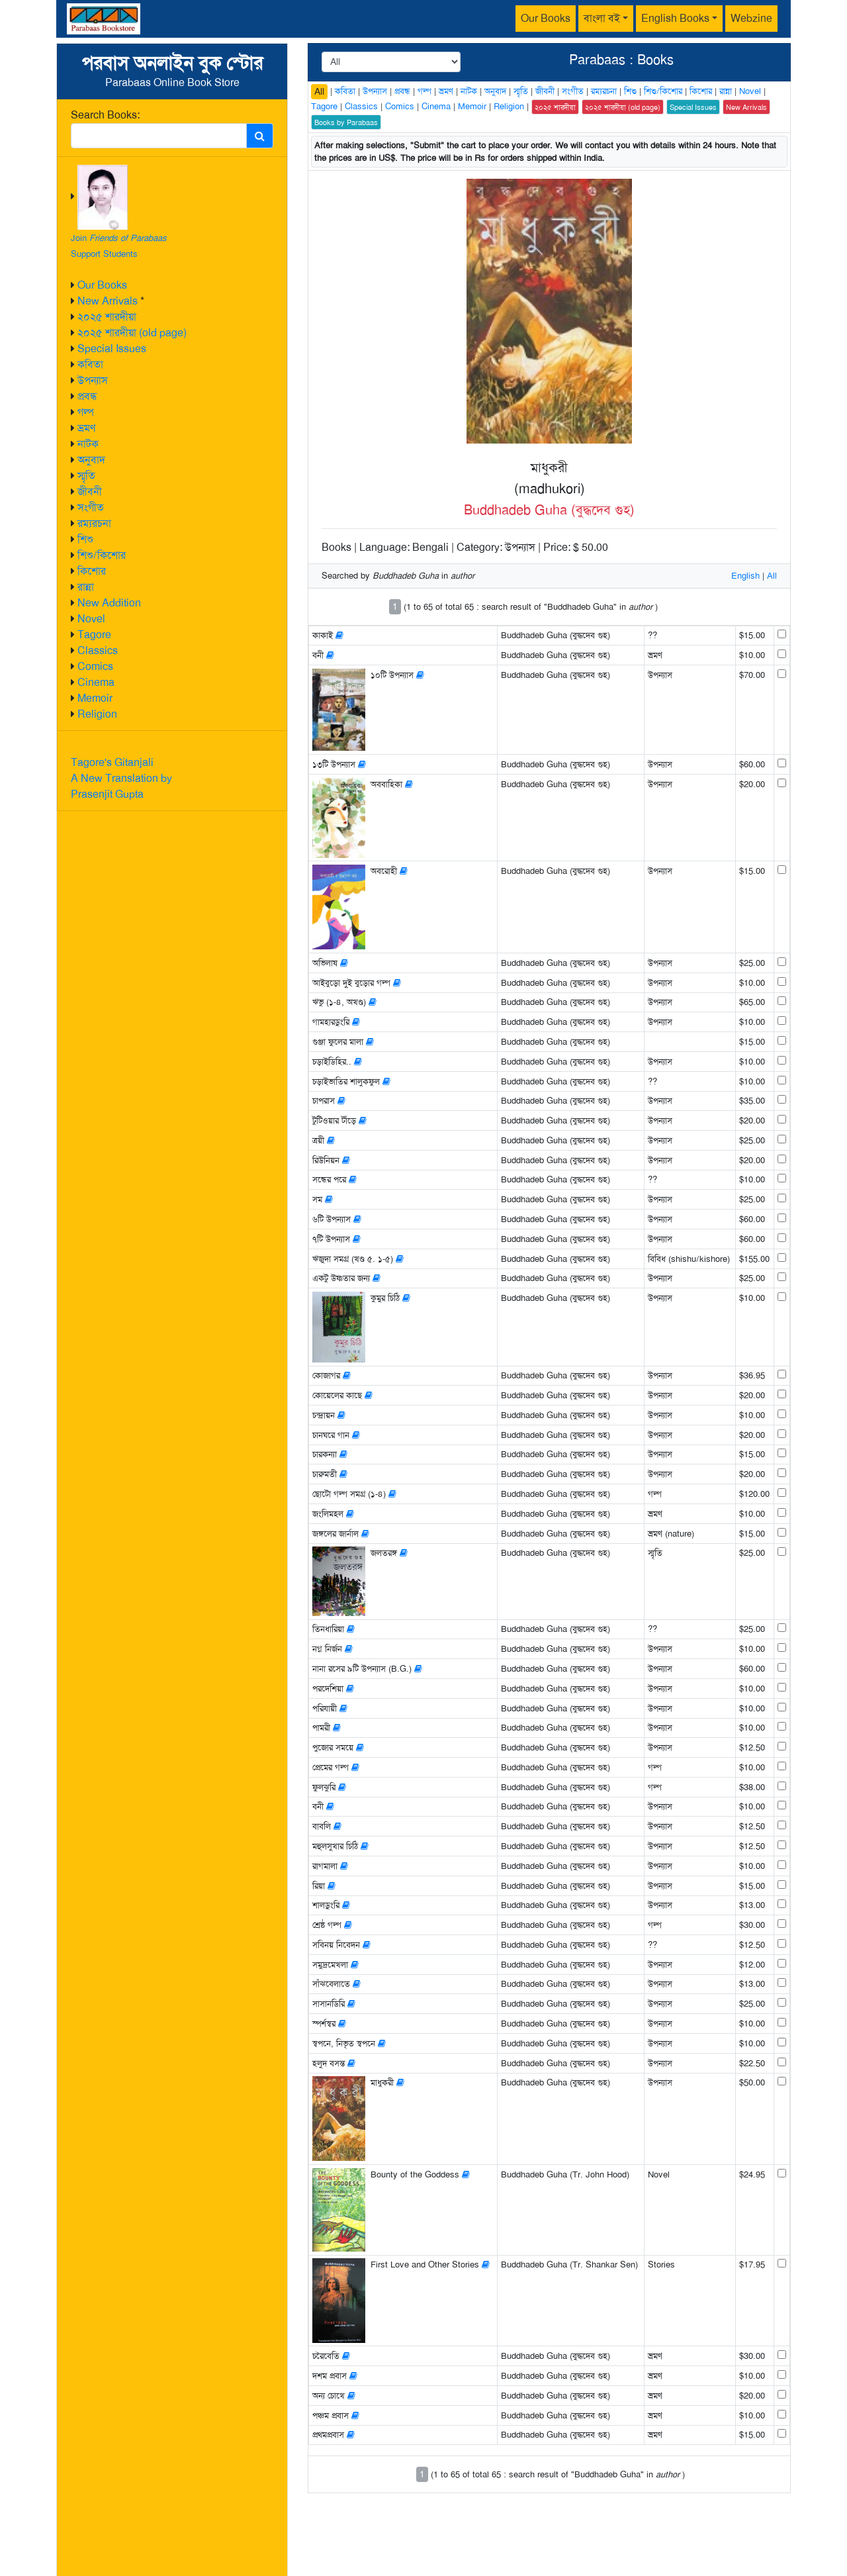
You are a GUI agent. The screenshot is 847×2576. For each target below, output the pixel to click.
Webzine (751, 18)
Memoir (94, 698)
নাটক (88, 444)
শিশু (85, 539)
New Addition (109, 603)
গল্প (85, 412)
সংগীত (90, 507)
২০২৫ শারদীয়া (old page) (132, 333)
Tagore (94, 635)
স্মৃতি (86, 476)
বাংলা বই (602, 18)
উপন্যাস (92, 380)
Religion (97, 714)
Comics (95, 666)
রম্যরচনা (94, 523)
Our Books (545, 18)
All (319, 91)
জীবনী (89, 492)
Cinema (95, 682)
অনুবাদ (91, 460)
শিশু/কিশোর (101, 555)
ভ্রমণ (86, 428)
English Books (675, 18)
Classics (97, 650)
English (745, 575)
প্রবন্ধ (87, 396)
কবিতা (90, 364)
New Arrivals (107, 301)
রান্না (85, 587)
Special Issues (111, 349)
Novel (91, 619)
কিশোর (91, 571)
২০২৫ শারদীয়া (106, 317)
